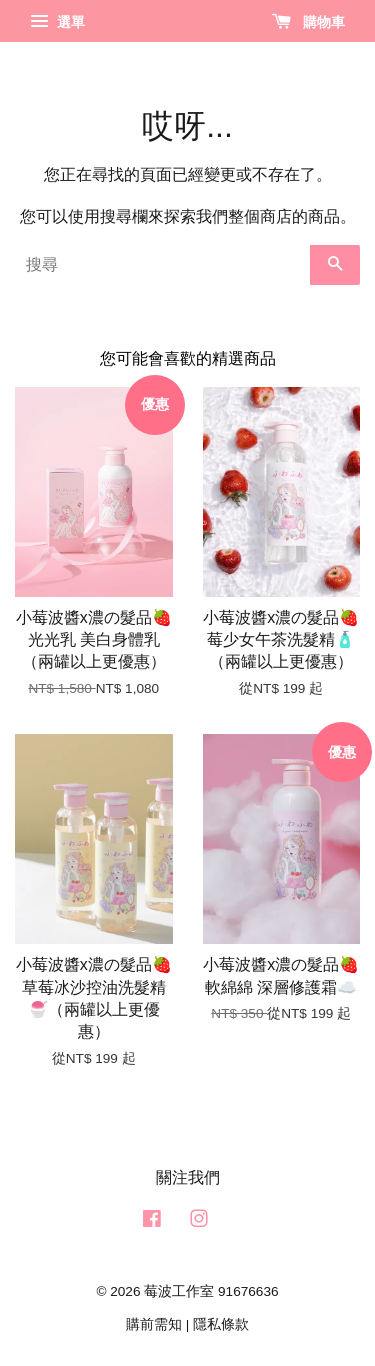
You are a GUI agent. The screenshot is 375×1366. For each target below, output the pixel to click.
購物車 (308, 22)
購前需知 (154, 1324)
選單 (57, 22)
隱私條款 (221, 1324)
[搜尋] (162, 265)
